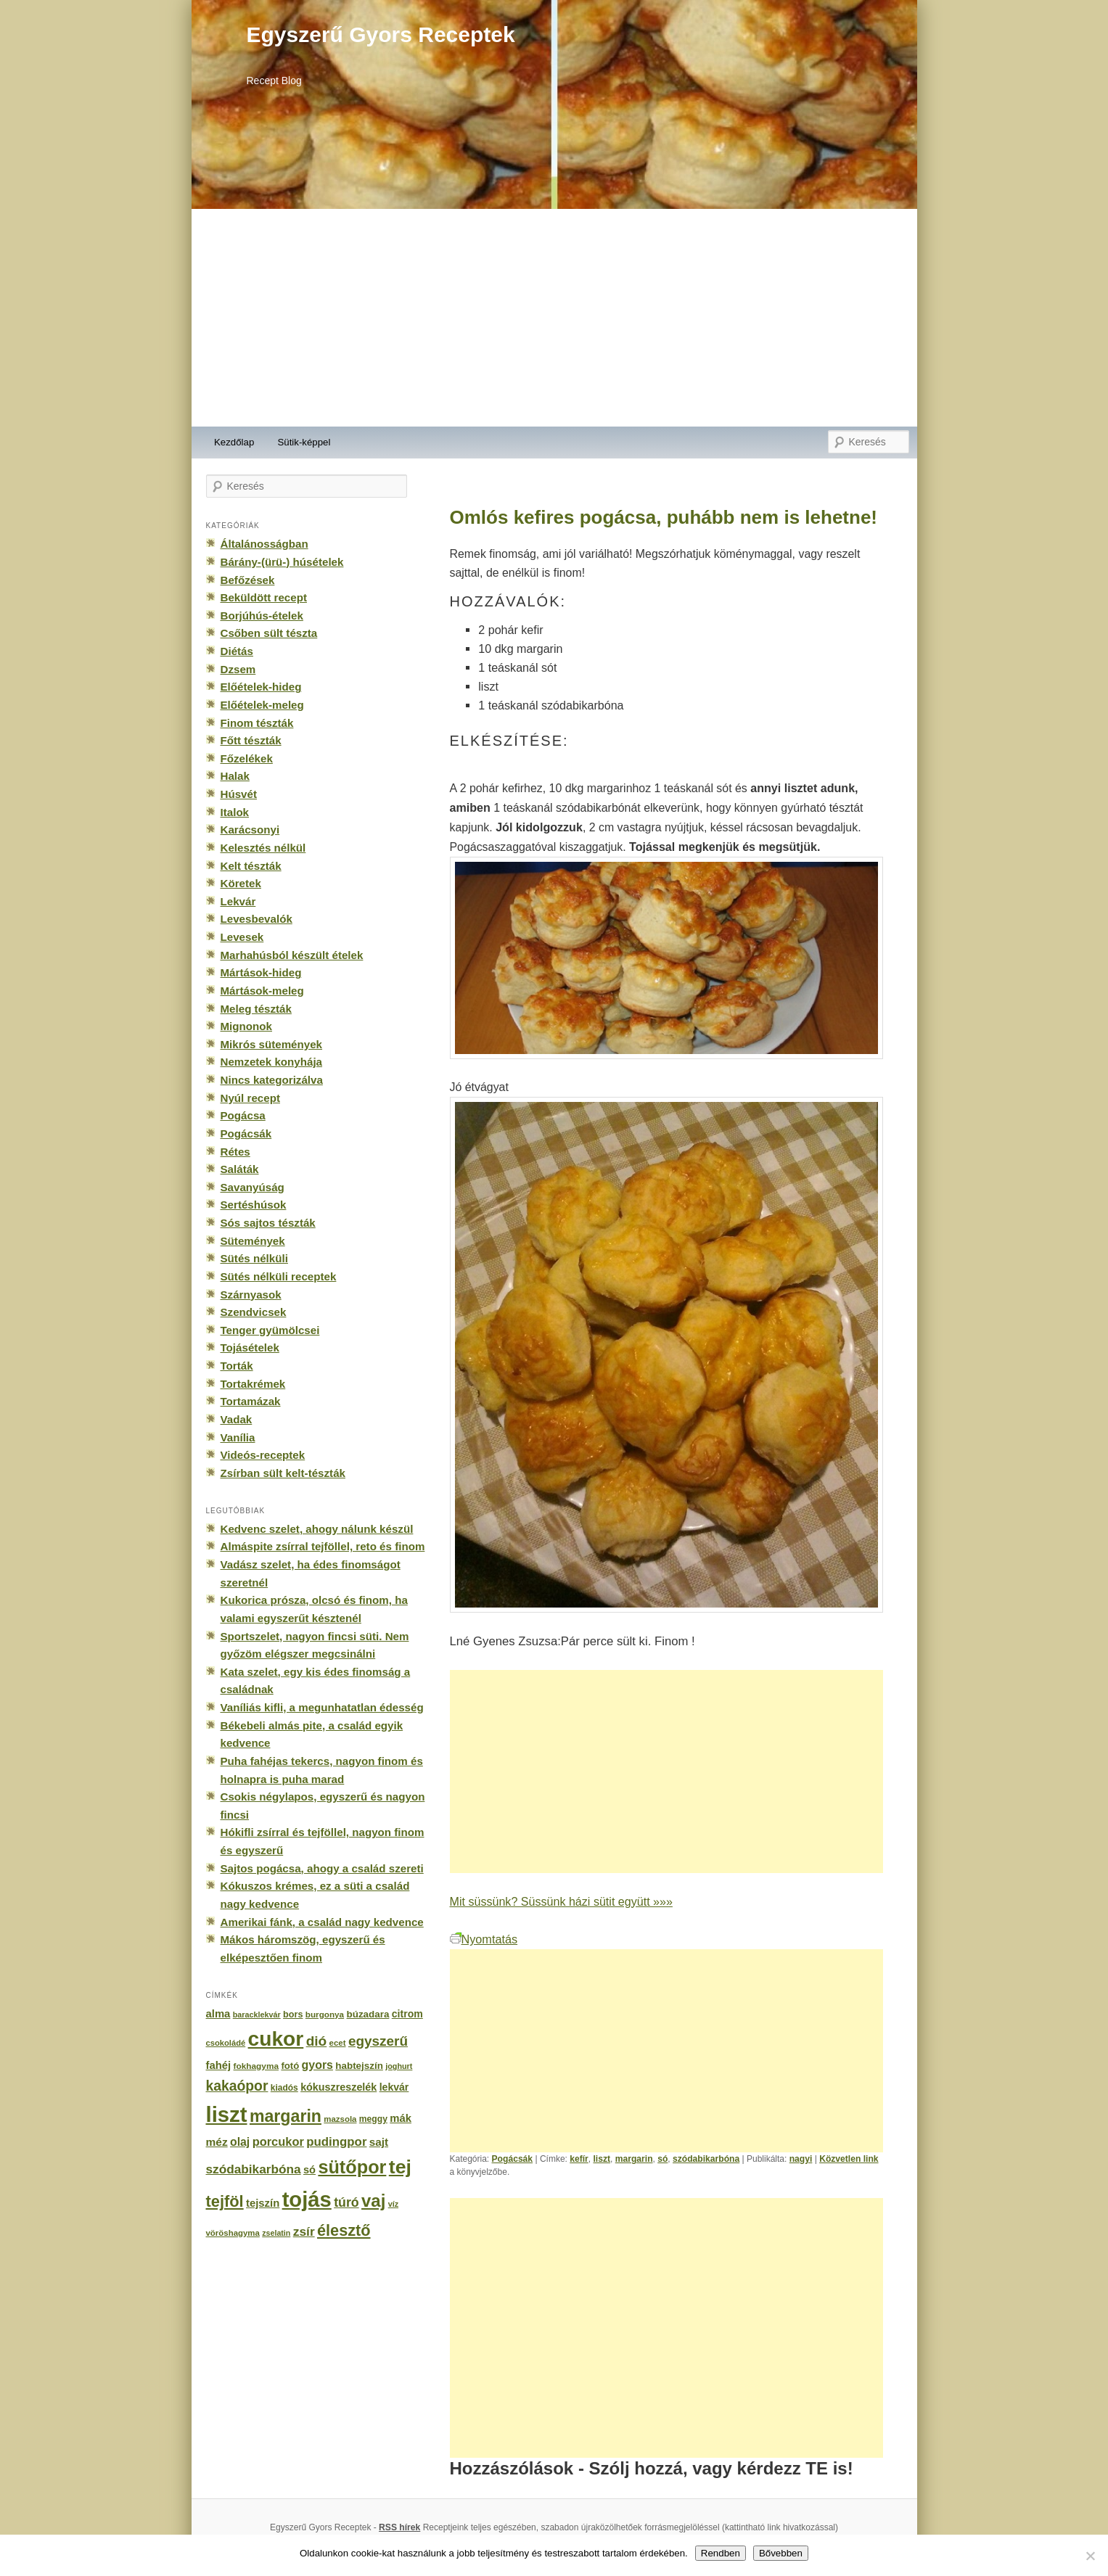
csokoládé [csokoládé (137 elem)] (226, 2042)
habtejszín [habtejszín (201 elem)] (359, 2065)
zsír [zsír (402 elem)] (304, 2231)
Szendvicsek (254, 1312)
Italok (235, 812)
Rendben (720, 2553)
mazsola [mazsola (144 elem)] (340, 2119)
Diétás (237, 651)
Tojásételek (250, 1347)
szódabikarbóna (706, 2159)
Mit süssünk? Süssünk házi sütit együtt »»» (561, 1901)
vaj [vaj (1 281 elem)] (373, 2200)
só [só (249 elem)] (309, 2170)
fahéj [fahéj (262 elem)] (218, 2065)
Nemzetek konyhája (272, 1061)
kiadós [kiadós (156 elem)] (284, 2088)
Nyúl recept (250, 1098)
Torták (237, 1365)
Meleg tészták (256, 1009)
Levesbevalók (256, 919)
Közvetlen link (848, 2159)
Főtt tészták (251, 740)
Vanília (238, 1437)
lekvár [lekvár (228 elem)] (394, 2087)
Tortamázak (251, 1401)
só (662, 2159)
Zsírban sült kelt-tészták (283, 1473)
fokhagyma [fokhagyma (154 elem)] (256, 2066)
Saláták (240, 1169)
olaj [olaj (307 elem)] (240, 2142)
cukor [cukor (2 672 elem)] (276, 2039)
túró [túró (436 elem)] (346, 2202)
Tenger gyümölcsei (270, 1330)
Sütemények (253, 1241)
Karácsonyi (250, 829)
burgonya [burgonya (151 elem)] (324, 2014)
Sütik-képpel (303, 442)
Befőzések (248, 580)
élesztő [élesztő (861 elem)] (344, 2230)
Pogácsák (512, 2159)
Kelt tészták (251, 866)
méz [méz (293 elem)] (217, 2142)
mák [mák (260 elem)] (400, 2118)
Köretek (241, 883)
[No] (1090, 2555)
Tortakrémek (253, 1384)
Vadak (237, 1419)
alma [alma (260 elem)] (218, 2014)
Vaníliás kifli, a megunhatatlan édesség (322, 1707)
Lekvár (238, 901)
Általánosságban (264, 544)
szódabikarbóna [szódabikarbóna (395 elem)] (253, 2169)
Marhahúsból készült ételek (292, 955)
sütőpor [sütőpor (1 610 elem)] (352, 2167)
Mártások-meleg (262, 990)
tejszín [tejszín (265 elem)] (262, 2203)
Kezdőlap (234, 442)
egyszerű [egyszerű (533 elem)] (378, 2041)
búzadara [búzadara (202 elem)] (368, 2014)
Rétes (235, 1151)
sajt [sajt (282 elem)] (378, 2142)
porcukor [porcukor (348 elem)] (278, 2141)
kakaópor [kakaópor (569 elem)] (237, 2086)
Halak (235, 776)
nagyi (801, 2159)
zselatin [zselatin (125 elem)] (276, 2233)
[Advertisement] (554, 317)
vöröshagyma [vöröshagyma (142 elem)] (233, 2233)
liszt (601, 2159)
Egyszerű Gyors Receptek (381, 34)
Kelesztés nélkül (263, 847)
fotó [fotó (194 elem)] (290, 2065)
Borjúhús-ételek (262, 615)
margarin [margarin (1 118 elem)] (285, 2116)
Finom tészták (257, 723)
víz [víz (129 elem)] (393, 2204)
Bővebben (781, 2553)
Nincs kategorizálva (272, 1080)
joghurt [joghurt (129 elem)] (398, 2066)
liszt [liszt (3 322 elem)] (226, 2114)
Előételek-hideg (261, 686)
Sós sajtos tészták (268, 1223)
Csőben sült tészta (269, 633)
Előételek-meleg (262, 705)
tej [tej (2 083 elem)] (400, 2167)
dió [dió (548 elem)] (316, 2041)
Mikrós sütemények (272, 1044)
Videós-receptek (263, 1455)
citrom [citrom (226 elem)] (407, 2014)
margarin (634, 2159)
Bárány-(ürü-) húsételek (282, 562)
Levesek (242, 937)
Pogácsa (243, 1115)
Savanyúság (252, 1187)
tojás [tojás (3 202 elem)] (307, 2199)
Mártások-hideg (261, 972)
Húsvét (239, 794)
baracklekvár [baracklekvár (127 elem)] (257, 2014)
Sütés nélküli (254, 1258)
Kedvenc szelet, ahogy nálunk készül (317, 1529)
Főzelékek (247, 758)
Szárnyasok (251, 1294)
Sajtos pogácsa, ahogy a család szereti (322, 1868)
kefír (579, 2159)
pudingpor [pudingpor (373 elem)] (336, 2142)
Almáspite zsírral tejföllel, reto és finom (323, 1546)
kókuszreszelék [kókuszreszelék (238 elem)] (338, 2087)
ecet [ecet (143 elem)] (337, 2042)
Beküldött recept (264, 597)
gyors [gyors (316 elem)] (317, 2065)
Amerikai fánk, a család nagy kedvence (322, 1922)
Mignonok (246, 1026)
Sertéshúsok (254, 1204)
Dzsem (238, 669)
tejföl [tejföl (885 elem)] (225, 2201)
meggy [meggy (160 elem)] (373, 2119)
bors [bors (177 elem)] (293, 2014)
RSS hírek (399, 2527)
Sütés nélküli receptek (279, 1276)
